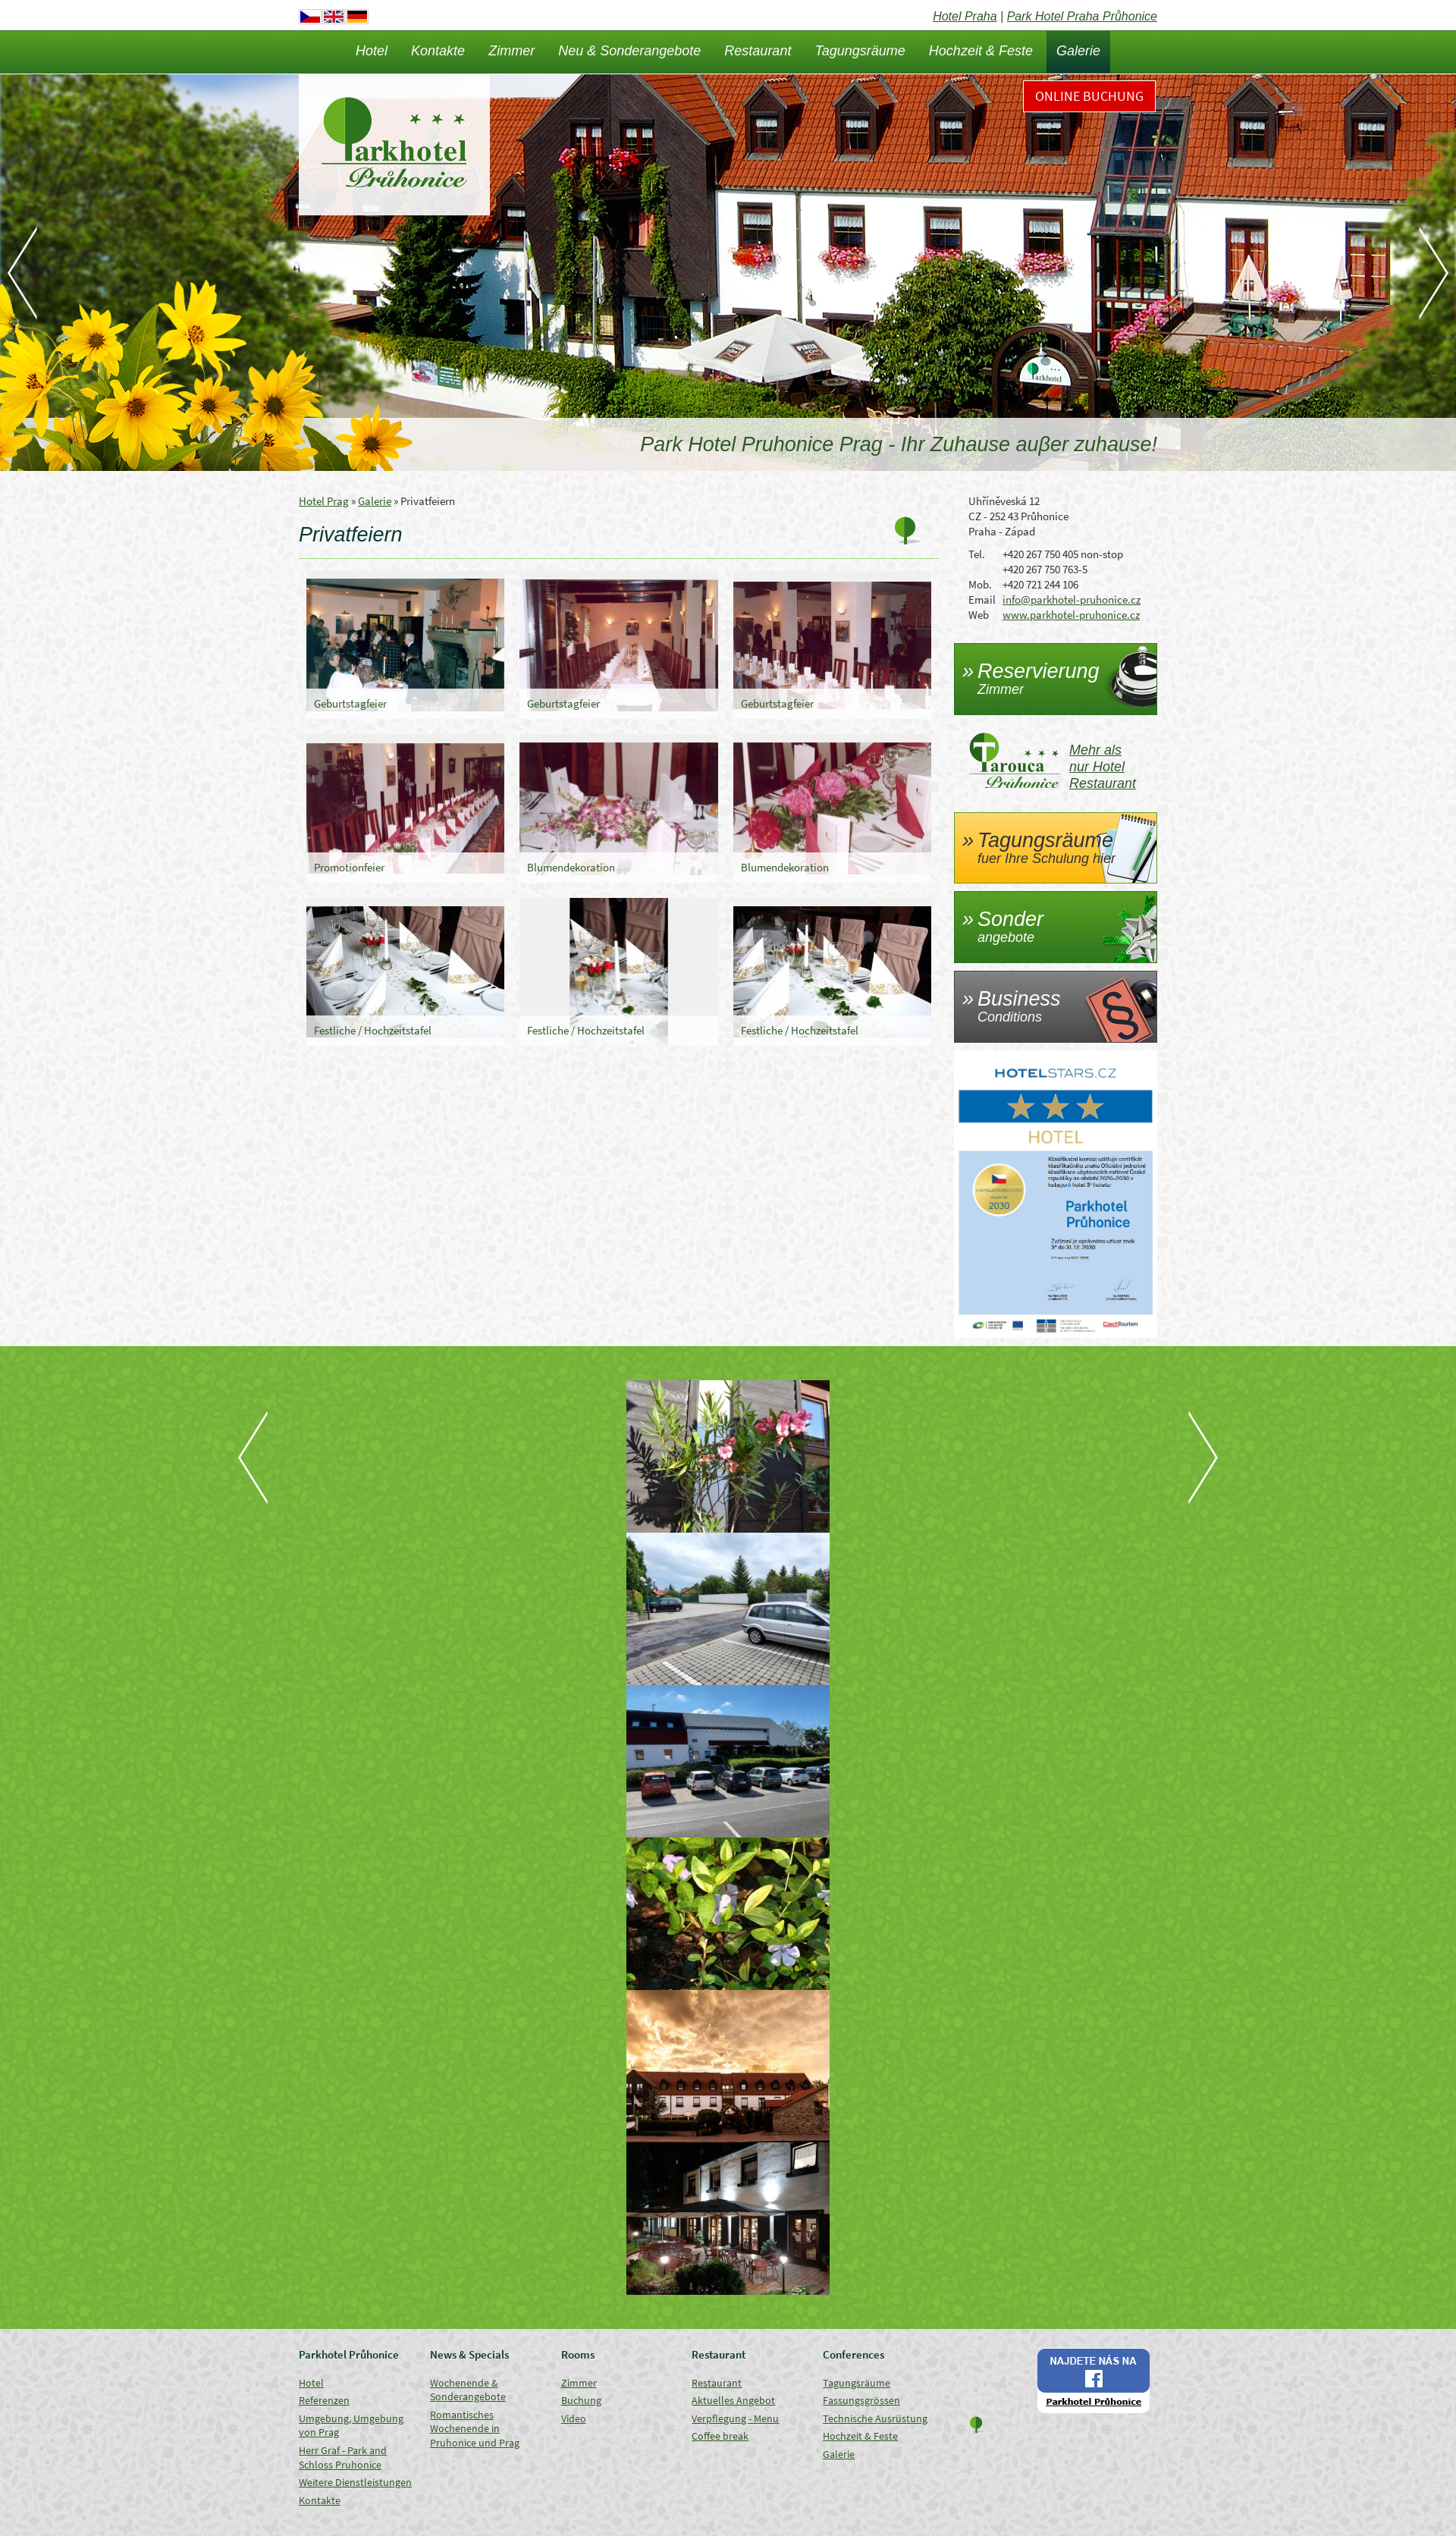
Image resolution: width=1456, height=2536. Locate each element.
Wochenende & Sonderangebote (468, 2390)
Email (982, 599)
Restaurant (757, 50)
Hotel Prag (324, 501)
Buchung (581, 2400)
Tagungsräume (859, 50)
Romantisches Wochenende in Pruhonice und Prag (474, 2429)
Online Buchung (1089, 96)
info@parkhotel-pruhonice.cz (1072, 599)
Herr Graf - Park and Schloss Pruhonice (343, 2457)
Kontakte (438, 50)
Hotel (372, 50)
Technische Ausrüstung (875, 2418)
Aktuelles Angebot (733, 2400)
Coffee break (720, 2436)
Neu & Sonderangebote (629, 50)
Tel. (976, 554)
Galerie (1078, 50)
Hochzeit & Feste (981, 50)
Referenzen (324, 2400)
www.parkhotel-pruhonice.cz (1071, 614)
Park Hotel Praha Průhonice (1082, 16)
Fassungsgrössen (861, 2400)
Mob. (980, 584)
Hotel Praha (965, 16)
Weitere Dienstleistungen (355, 2482)
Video (573, 2418)
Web (978, 614)
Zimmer (511, 50)
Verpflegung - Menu (735, 2418)
